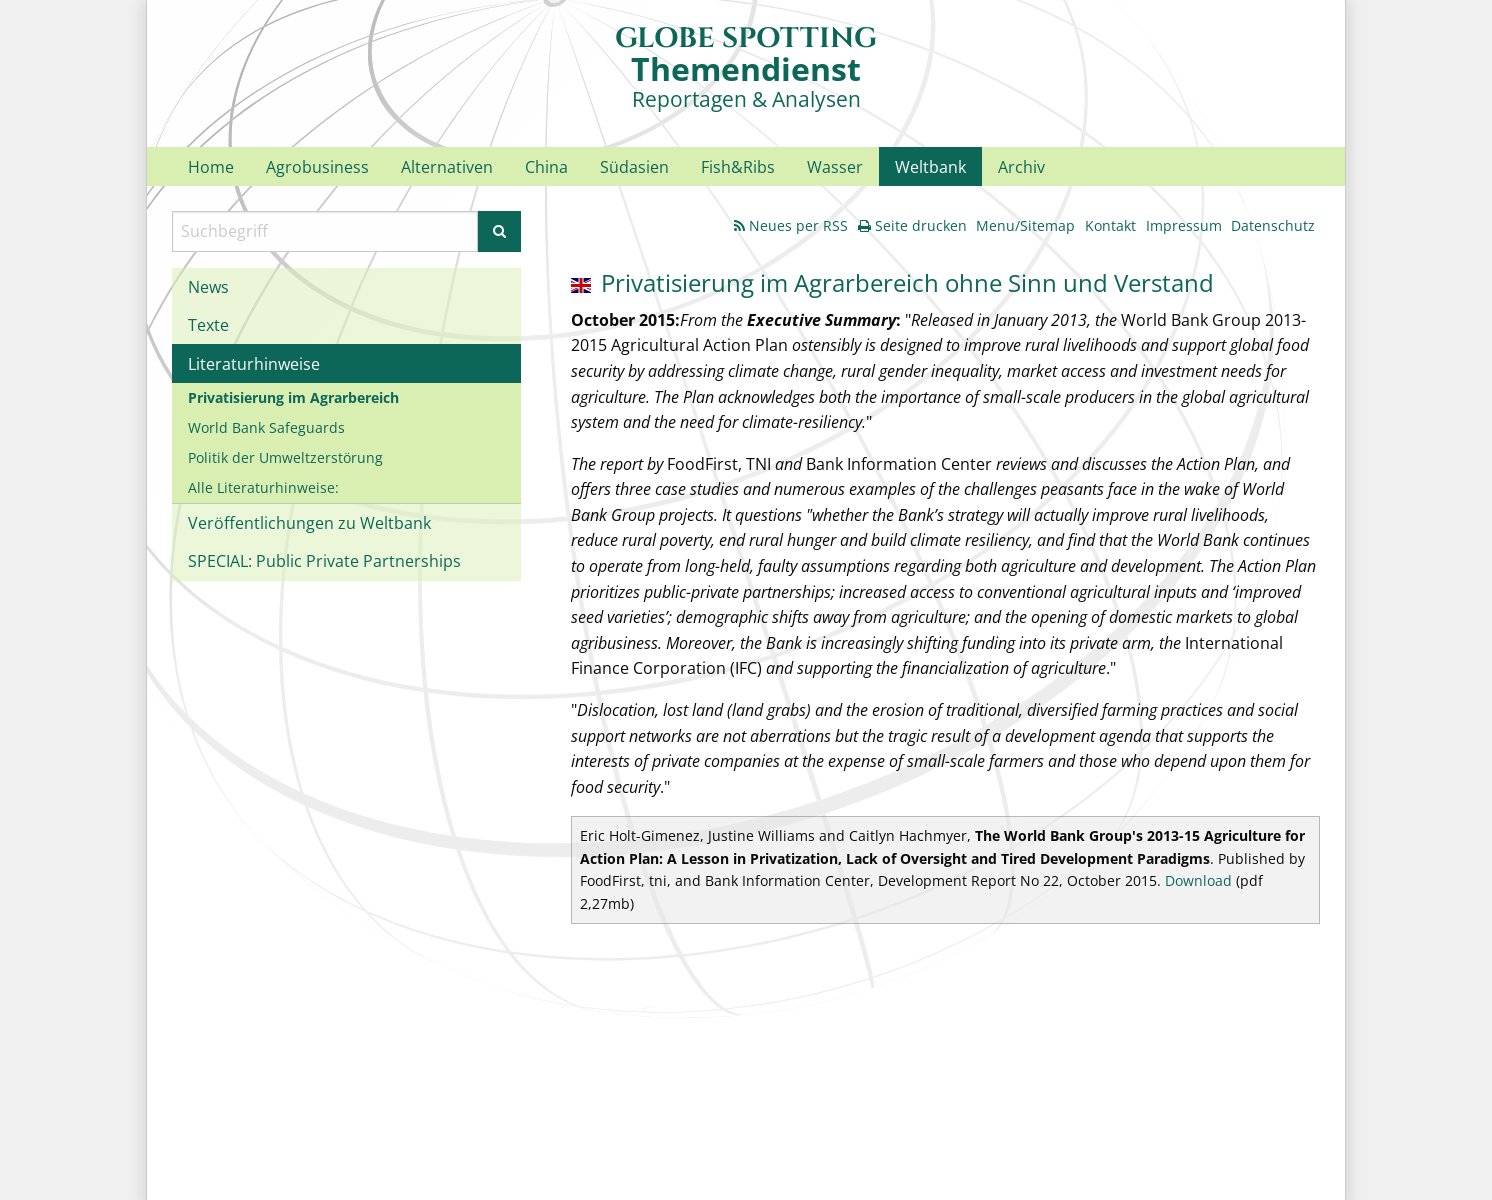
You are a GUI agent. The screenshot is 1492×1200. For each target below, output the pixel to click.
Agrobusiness (317, 167)
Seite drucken (912, 225)
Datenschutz (1273, 225)
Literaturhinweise (254, 364)
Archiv (1021, 167)
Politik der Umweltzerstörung (285, 457)
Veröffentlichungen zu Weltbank (309, 523)
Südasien (634, 167)
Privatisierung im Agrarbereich (293, 397)
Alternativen (447, 167)
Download (1198, 880)
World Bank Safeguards (266, 427)
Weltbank (930, 167)
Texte (208, 325)
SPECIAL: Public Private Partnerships (324, 561)
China (546, 167)
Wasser (835, 167)
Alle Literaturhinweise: (263, 487)
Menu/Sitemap (1025, 225)
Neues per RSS (791, 225)
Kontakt (1110, 225)
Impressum (1184, 225)
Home (211, 167)
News (208, 287)
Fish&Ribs (738, 167)
